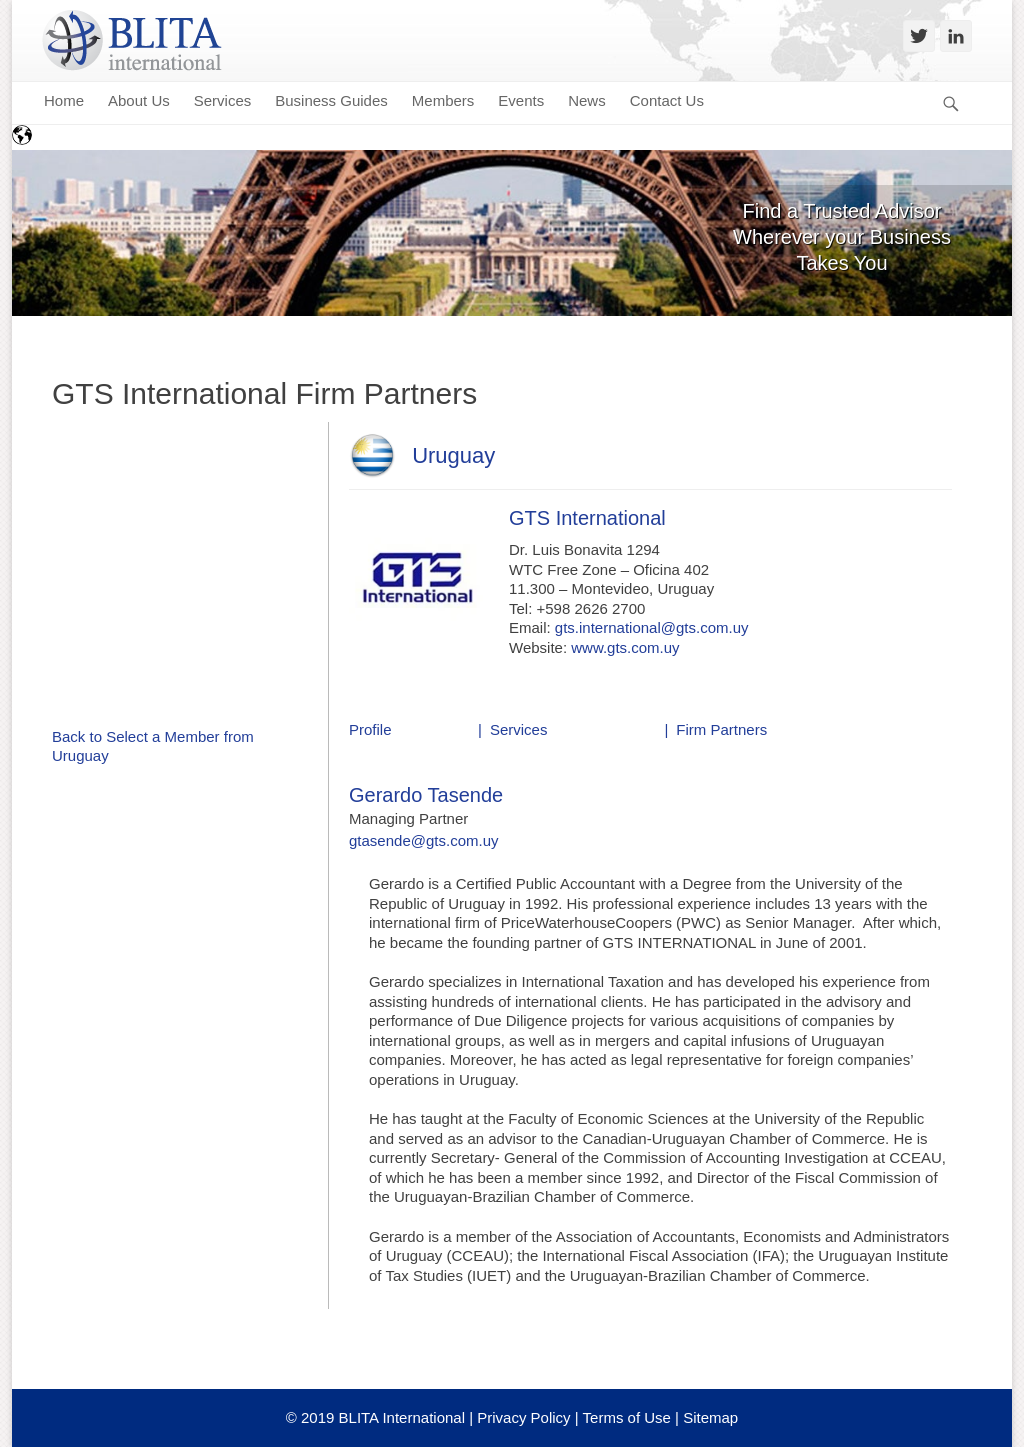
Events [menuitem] (521, 100)
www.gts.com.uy (625, 647)
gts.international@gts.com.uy (652, 627)
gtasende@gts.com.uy (423, 840)
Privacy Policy (523, 1417)
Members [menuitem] (443, 100)
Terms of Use (627, 1417)
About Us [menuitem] (139, 100)
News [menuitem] (587, 100)
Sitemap (710, 1417)
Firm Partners (721, 729)
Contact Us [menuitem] (667, 100)
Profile (370, 729)
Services (519, 729)
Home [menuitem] (64, 100)
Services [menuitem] (223, 100)
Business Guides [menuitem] (331, 100)
